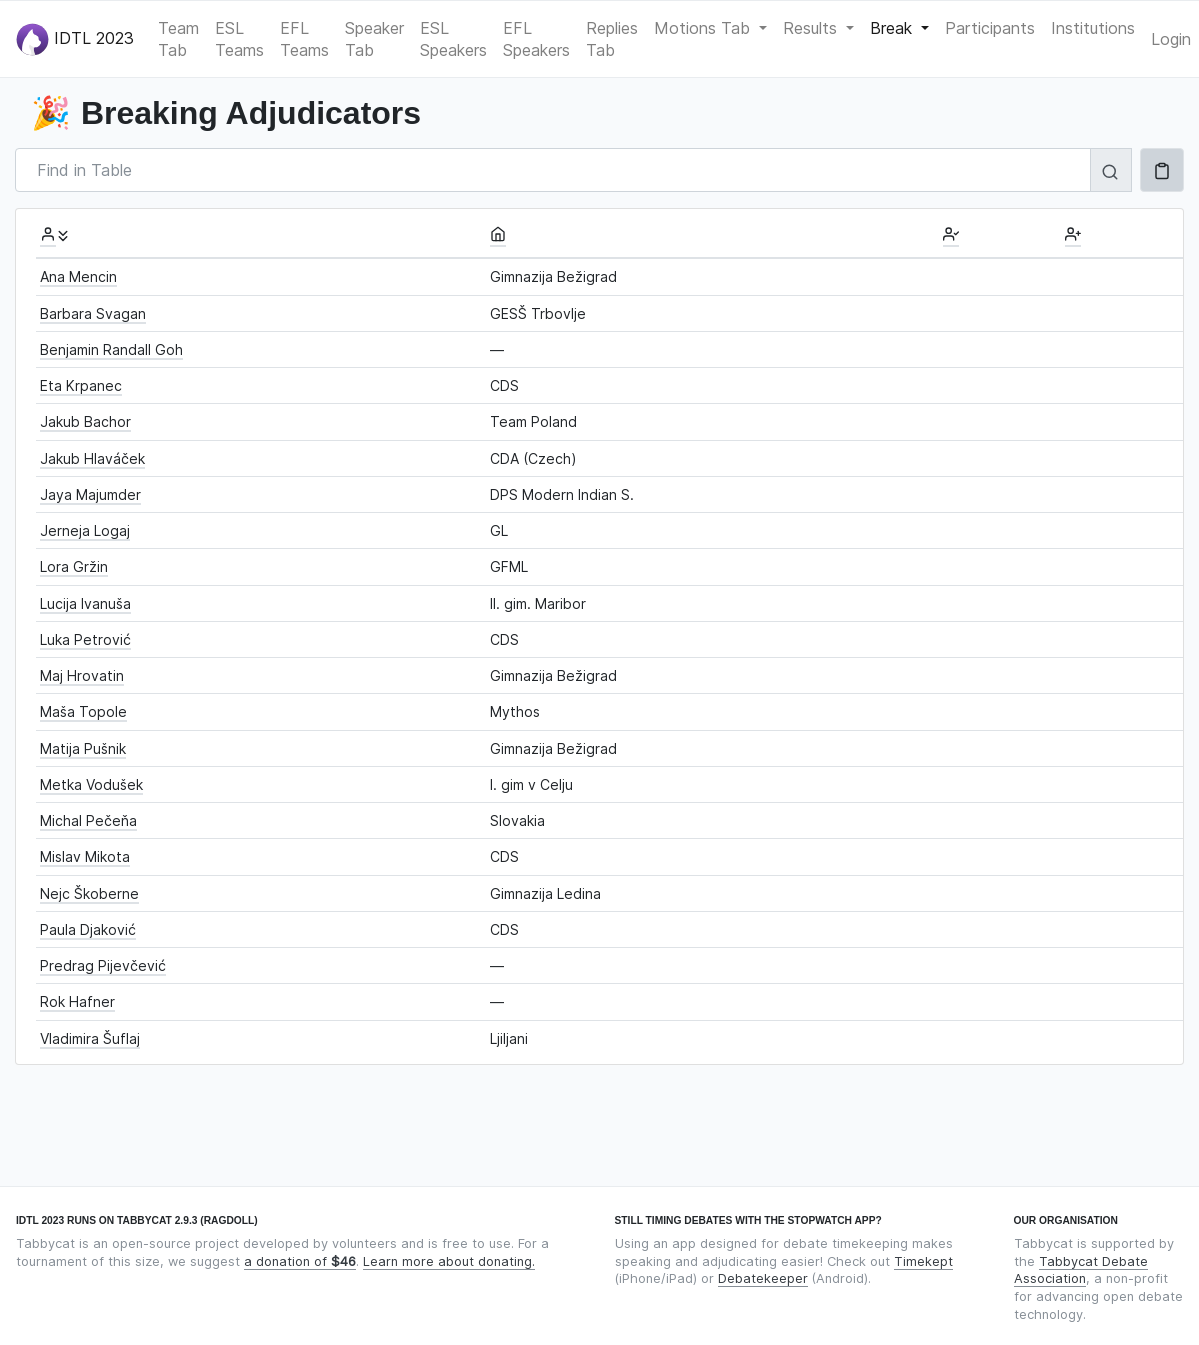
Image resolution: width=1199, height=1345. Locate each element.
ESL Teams (239, 39)
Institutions (1093, 28)
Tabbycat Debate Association (1081, 1270)
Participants (990, 28)
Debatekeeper (763, 1278)
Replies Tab (612, 39)
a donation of (300, 1261)
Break (893, 28)
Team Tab (178, 39)
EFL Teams (304, 39)
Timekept (923, 1261)
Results (812, 28)
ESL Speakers (453, 39)
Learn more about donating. (449, 1261)
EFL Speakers (536, 39)
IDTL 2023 (75, 39)
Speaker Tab (374, 39)
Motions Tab (704, 28)
